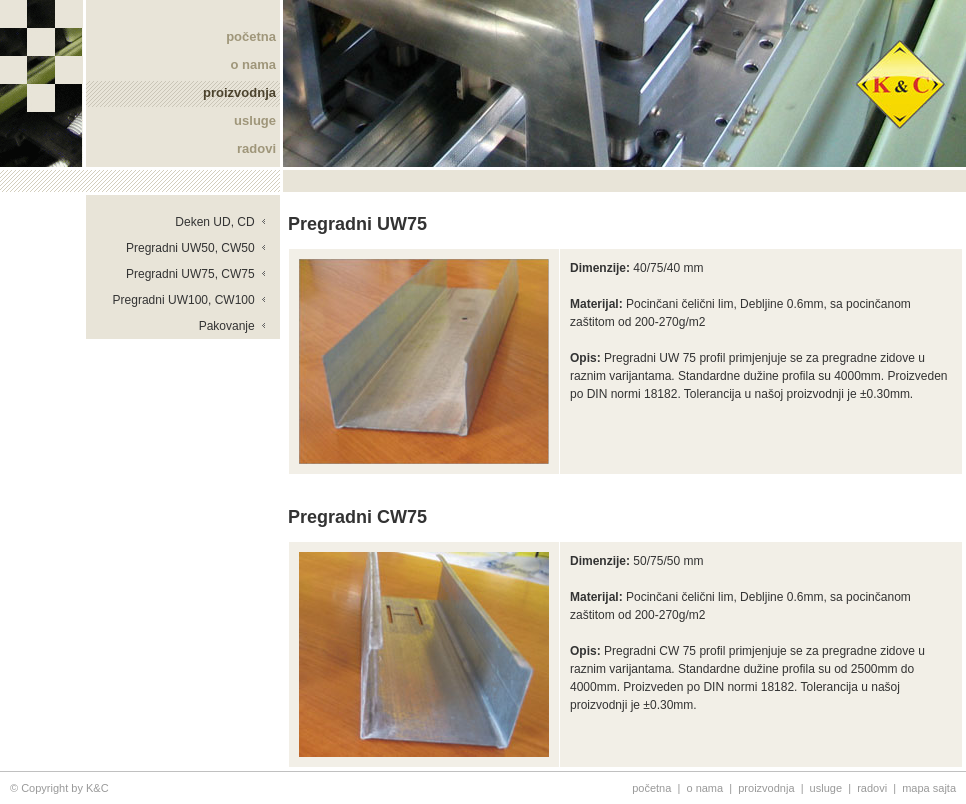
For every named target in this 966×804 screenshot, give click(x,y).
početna (251, 36)
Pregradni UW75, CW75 (196, 274)
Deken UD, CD (220, 222)
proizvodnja (239, 92)
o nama (253, 64)
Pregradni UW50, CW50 (196, 248)
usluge (255, 120)
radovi (256, 148)
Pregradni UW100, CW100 (189, 300)
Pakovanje (232, 326)
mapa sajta (929, 788)
